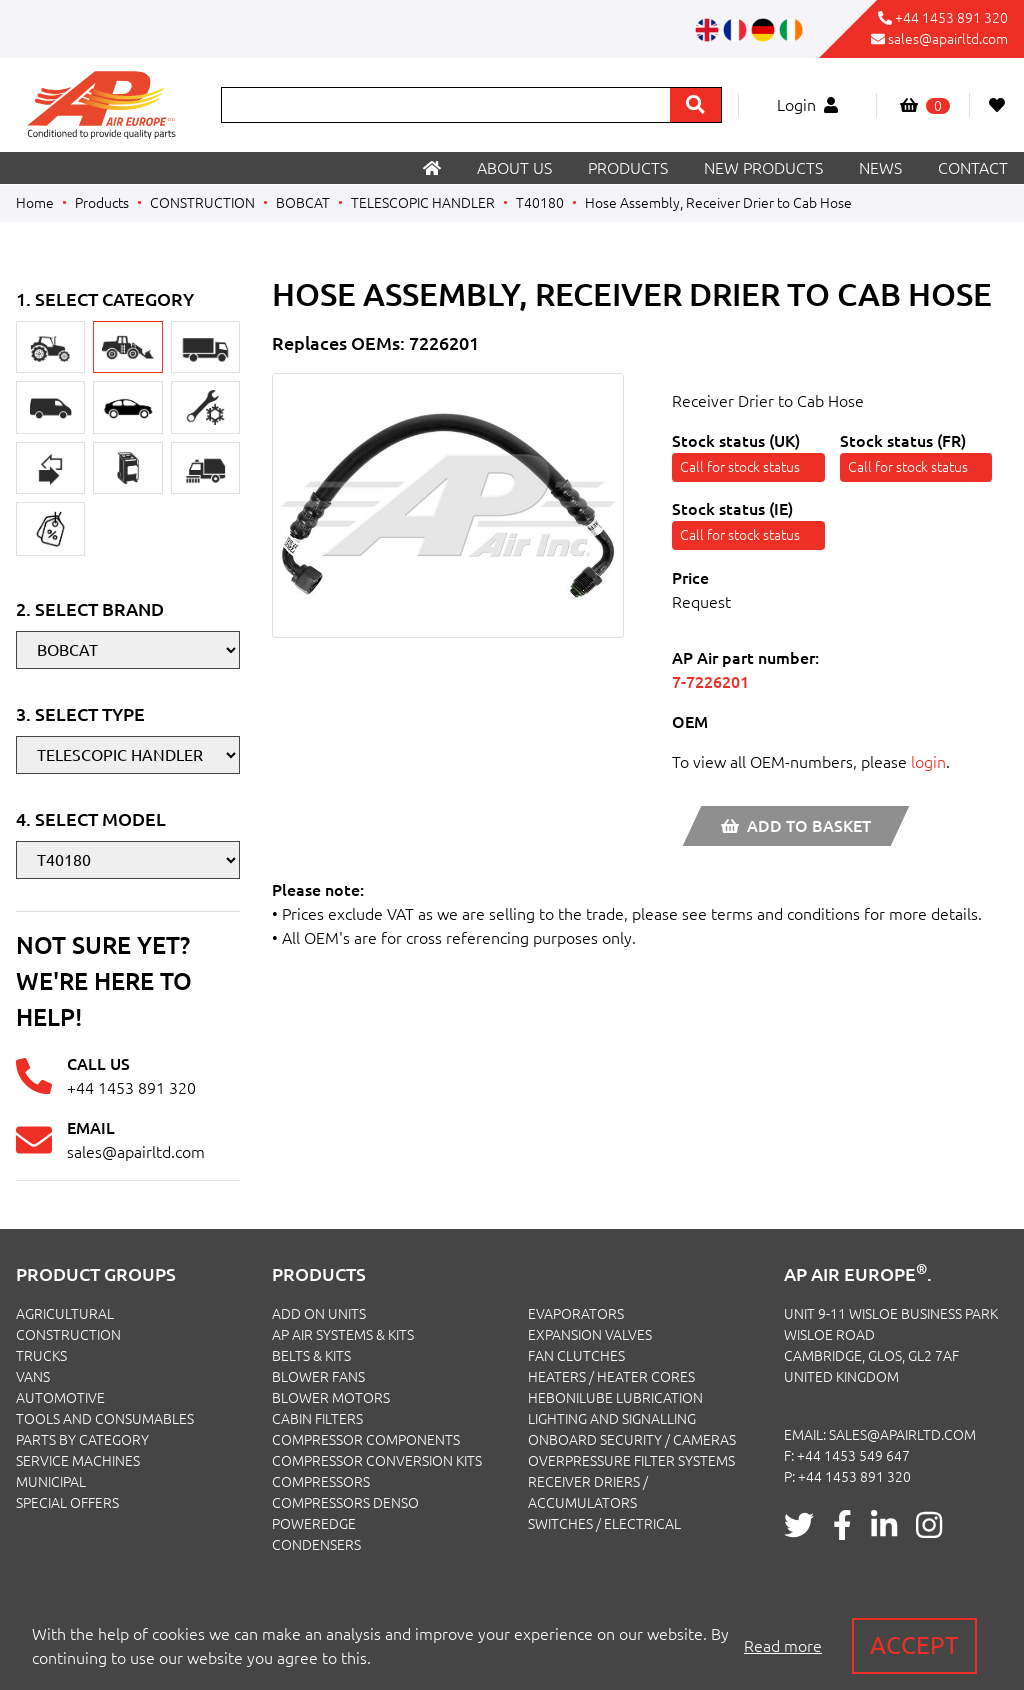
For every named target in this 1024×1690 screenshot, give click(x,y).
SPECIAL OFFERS (67, 1503)
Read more (783, 1646)
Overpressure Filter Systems (631, 1461)
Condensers (316, 1545)
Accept (914, 1645)
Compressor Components (366, 1440)
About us (514, 168)
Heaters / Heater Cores (611, 1377)
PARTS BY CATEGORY (82, 1440)
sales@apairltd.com (948, 39)
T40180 (540, 203)
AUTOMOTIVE (60, 1398)
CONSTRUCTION (202, 203)
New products (763, 168)
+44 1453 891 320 (951, 18)
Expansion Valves (590, 1335)
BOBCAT (303, 203)
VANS (33, 1377)
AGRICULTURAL (65, 1314)
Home (35, 203)
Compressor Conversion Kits (377, 1461)
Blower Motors (331, 1398)
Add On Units (319, 1314)
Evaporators (576, 1314)
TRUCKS (41, 1356)
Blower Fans (318, 1377)
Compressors (321, 1482)
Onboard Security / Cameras (632, 1440)
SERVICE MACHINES (78, 1461)
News (880, 168)
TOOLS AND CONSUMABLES (105, 1419)
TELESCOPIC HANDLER (423, 203)
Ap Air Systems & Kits (343, 1335)
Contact (973, 168)
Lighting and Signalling (612, 1419)
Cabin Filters (317, 1419)
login (928, 762)
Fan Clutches (576, 1356)
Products (628, 168)
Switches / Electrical (604, 1524)
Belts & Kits (311, 1356)
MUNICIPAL (51, 1482)
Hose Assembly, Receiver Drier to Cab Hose (718, 203)
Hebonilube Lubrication (615, 1398)
